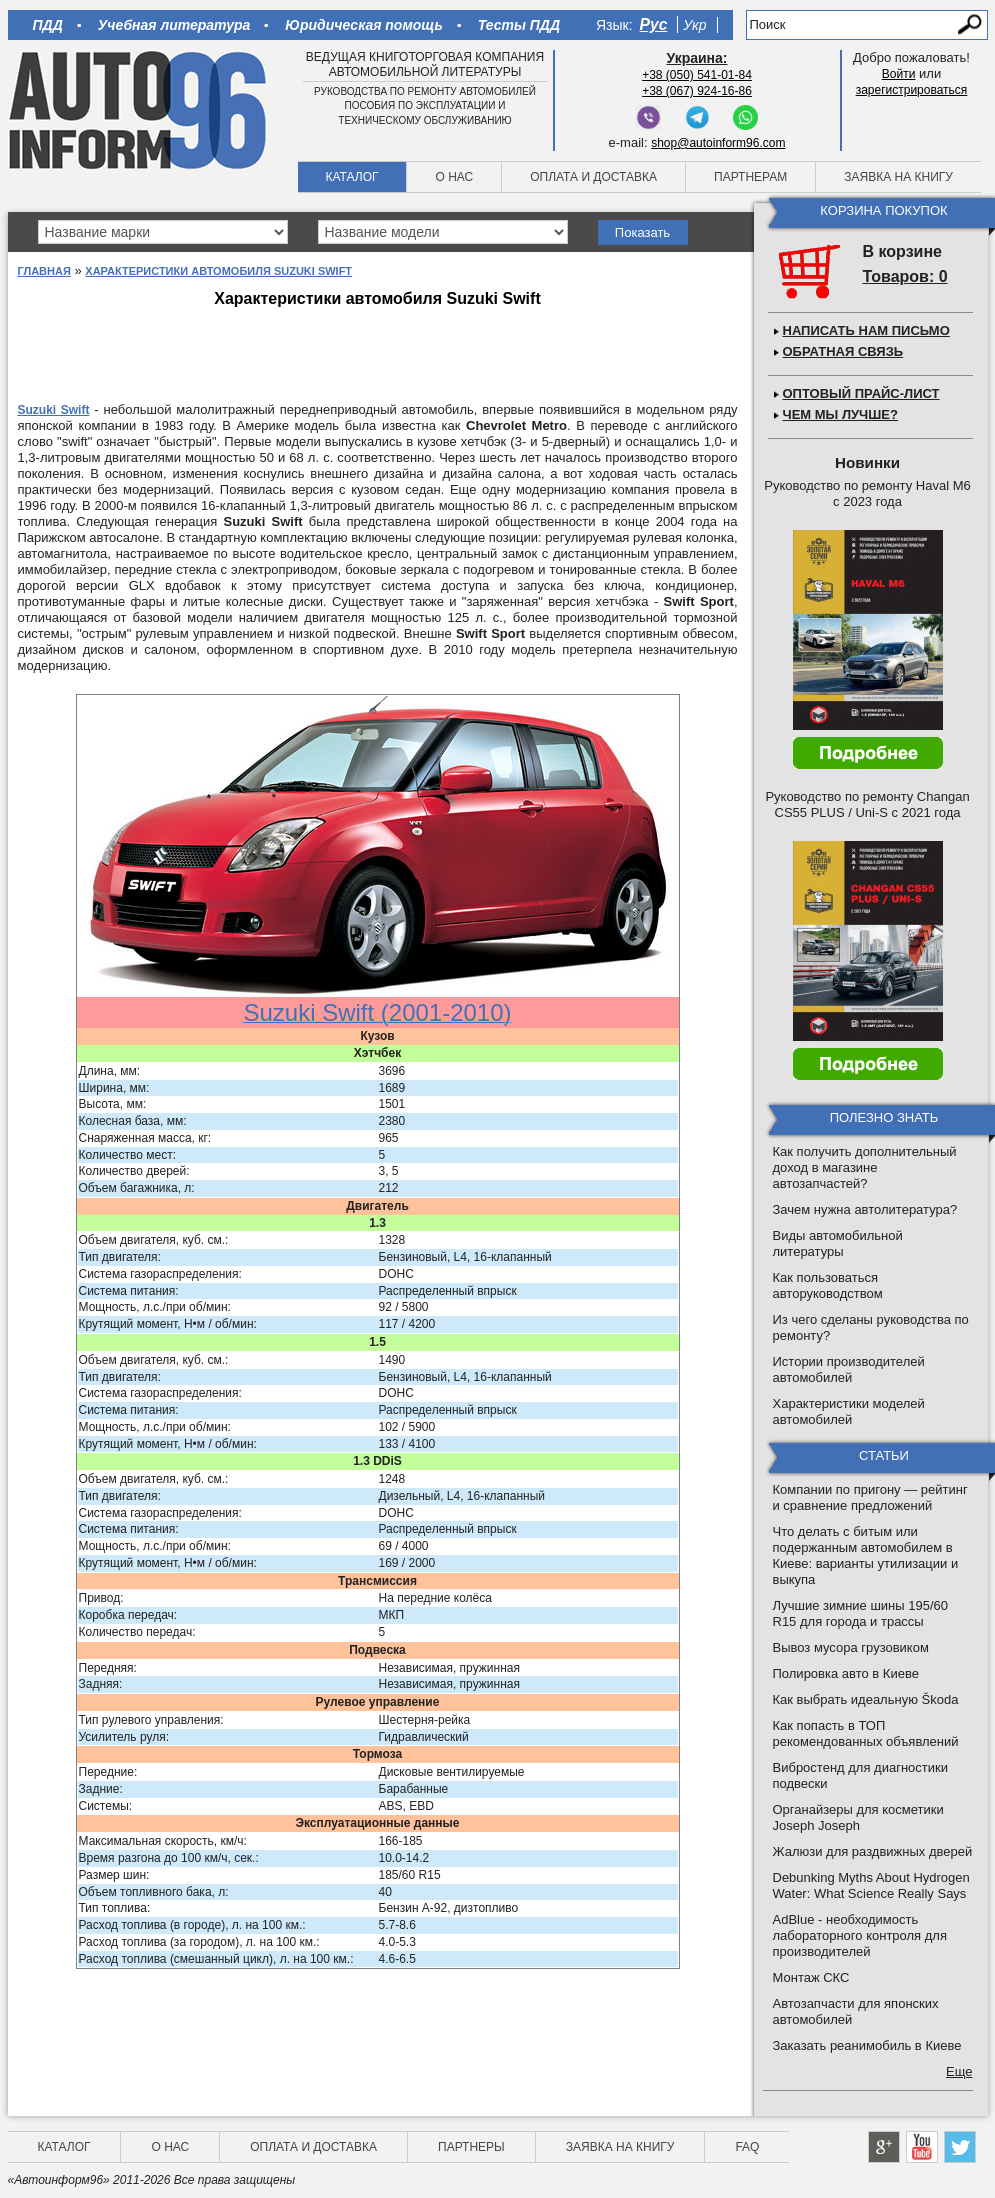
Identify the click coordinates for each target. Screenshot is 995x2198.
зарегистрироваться (912, 90)
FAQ (747, 2147)
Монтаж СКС (811, 1977)
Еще (959, 2071)
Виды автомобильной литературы (838, 1243)
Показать (642, 232)
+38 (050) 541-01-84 (697, 75)
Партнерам (750, 177)
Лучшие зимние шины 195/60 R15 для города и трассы (861, 1613)
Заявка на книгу (898, 177)
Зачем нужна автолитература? (865, 1209)
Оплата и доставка (593, 177)
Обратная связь (843, 351)
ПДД (48, 25)
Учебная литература (174, 25)
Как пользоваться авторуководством (828, 1285)
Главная (44, 271)
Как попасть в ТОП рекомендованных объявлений (866, 1733)
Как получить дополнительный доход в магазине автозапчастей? (865, 1167)
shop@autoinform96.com (718, 143)
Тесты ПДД (519, 25)
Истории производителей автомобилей (849, 1369)
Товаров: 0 (905, 276)
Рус (654, 24)
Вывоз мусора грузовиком (851, 1647)
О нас (454, 177)
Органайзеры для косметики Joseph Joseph (858, 1817)
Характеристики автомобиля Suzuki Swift (218, 271)
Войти (899, 74)
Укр (694, 25)
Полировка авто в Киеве (846, 1673)
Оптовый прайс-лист (861, 393)
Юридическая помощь (363, 25)
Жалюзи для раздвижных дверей (873, 1851)
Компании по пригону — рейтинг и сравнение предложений (870, 1497)
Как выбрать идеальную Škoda (866, 1699)
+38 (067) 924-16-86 (697, 91)
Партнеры (471, 2147)
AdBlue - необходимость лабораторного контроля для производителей (860, 1935)
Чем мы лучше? (840, 414)
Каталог (352, 177)
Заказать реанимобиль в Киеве (867, 2045)
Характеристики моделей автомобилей (849, 1411)
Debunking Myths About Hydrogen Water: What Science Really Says (871, 1885)
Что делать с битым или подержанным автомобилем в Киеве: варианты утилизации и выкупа (866, 1555)
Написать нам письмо (866, 330)
